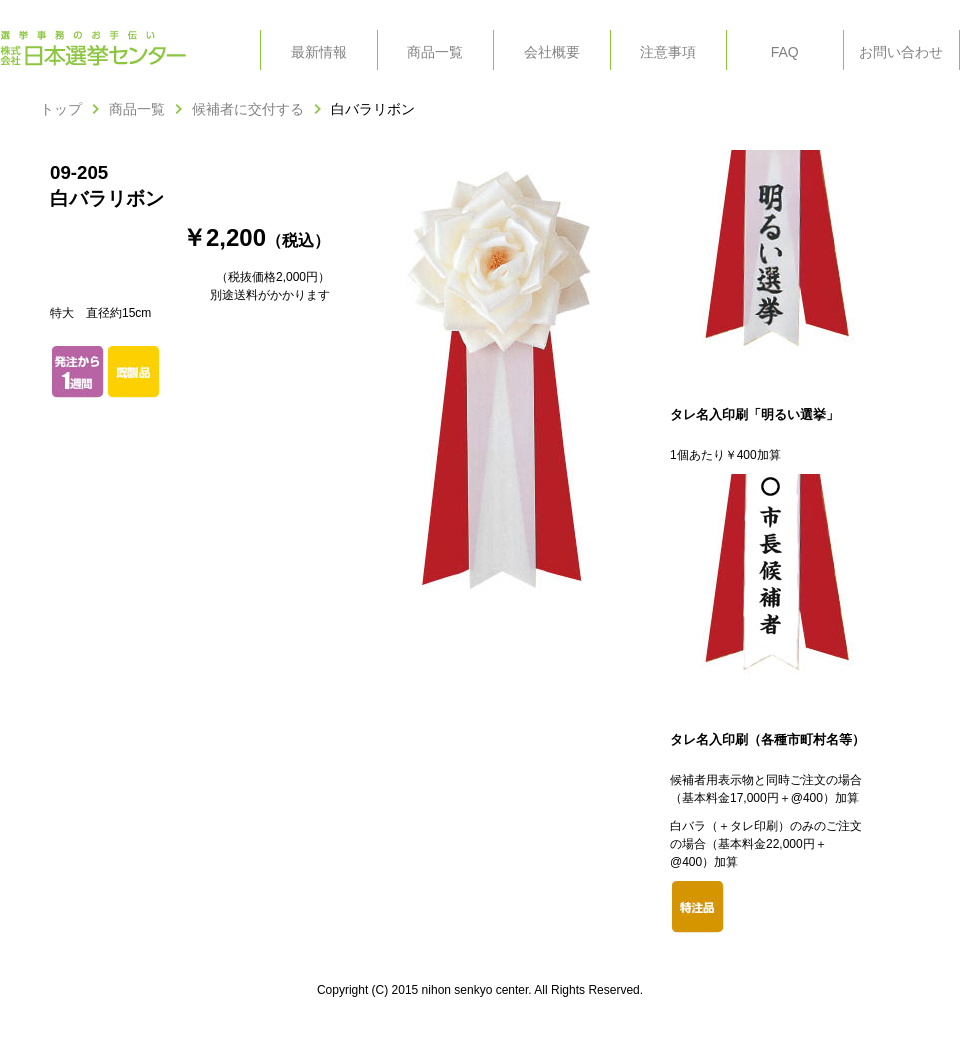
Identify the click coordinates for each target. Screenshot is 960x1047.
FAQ (785, 52)
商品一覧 (435, 52)
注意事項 (668, 52)
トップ (61, 109)
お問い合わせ (901, 52)
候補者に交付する (248, 109)
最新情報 (319, 52)
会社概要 (552, 52)
